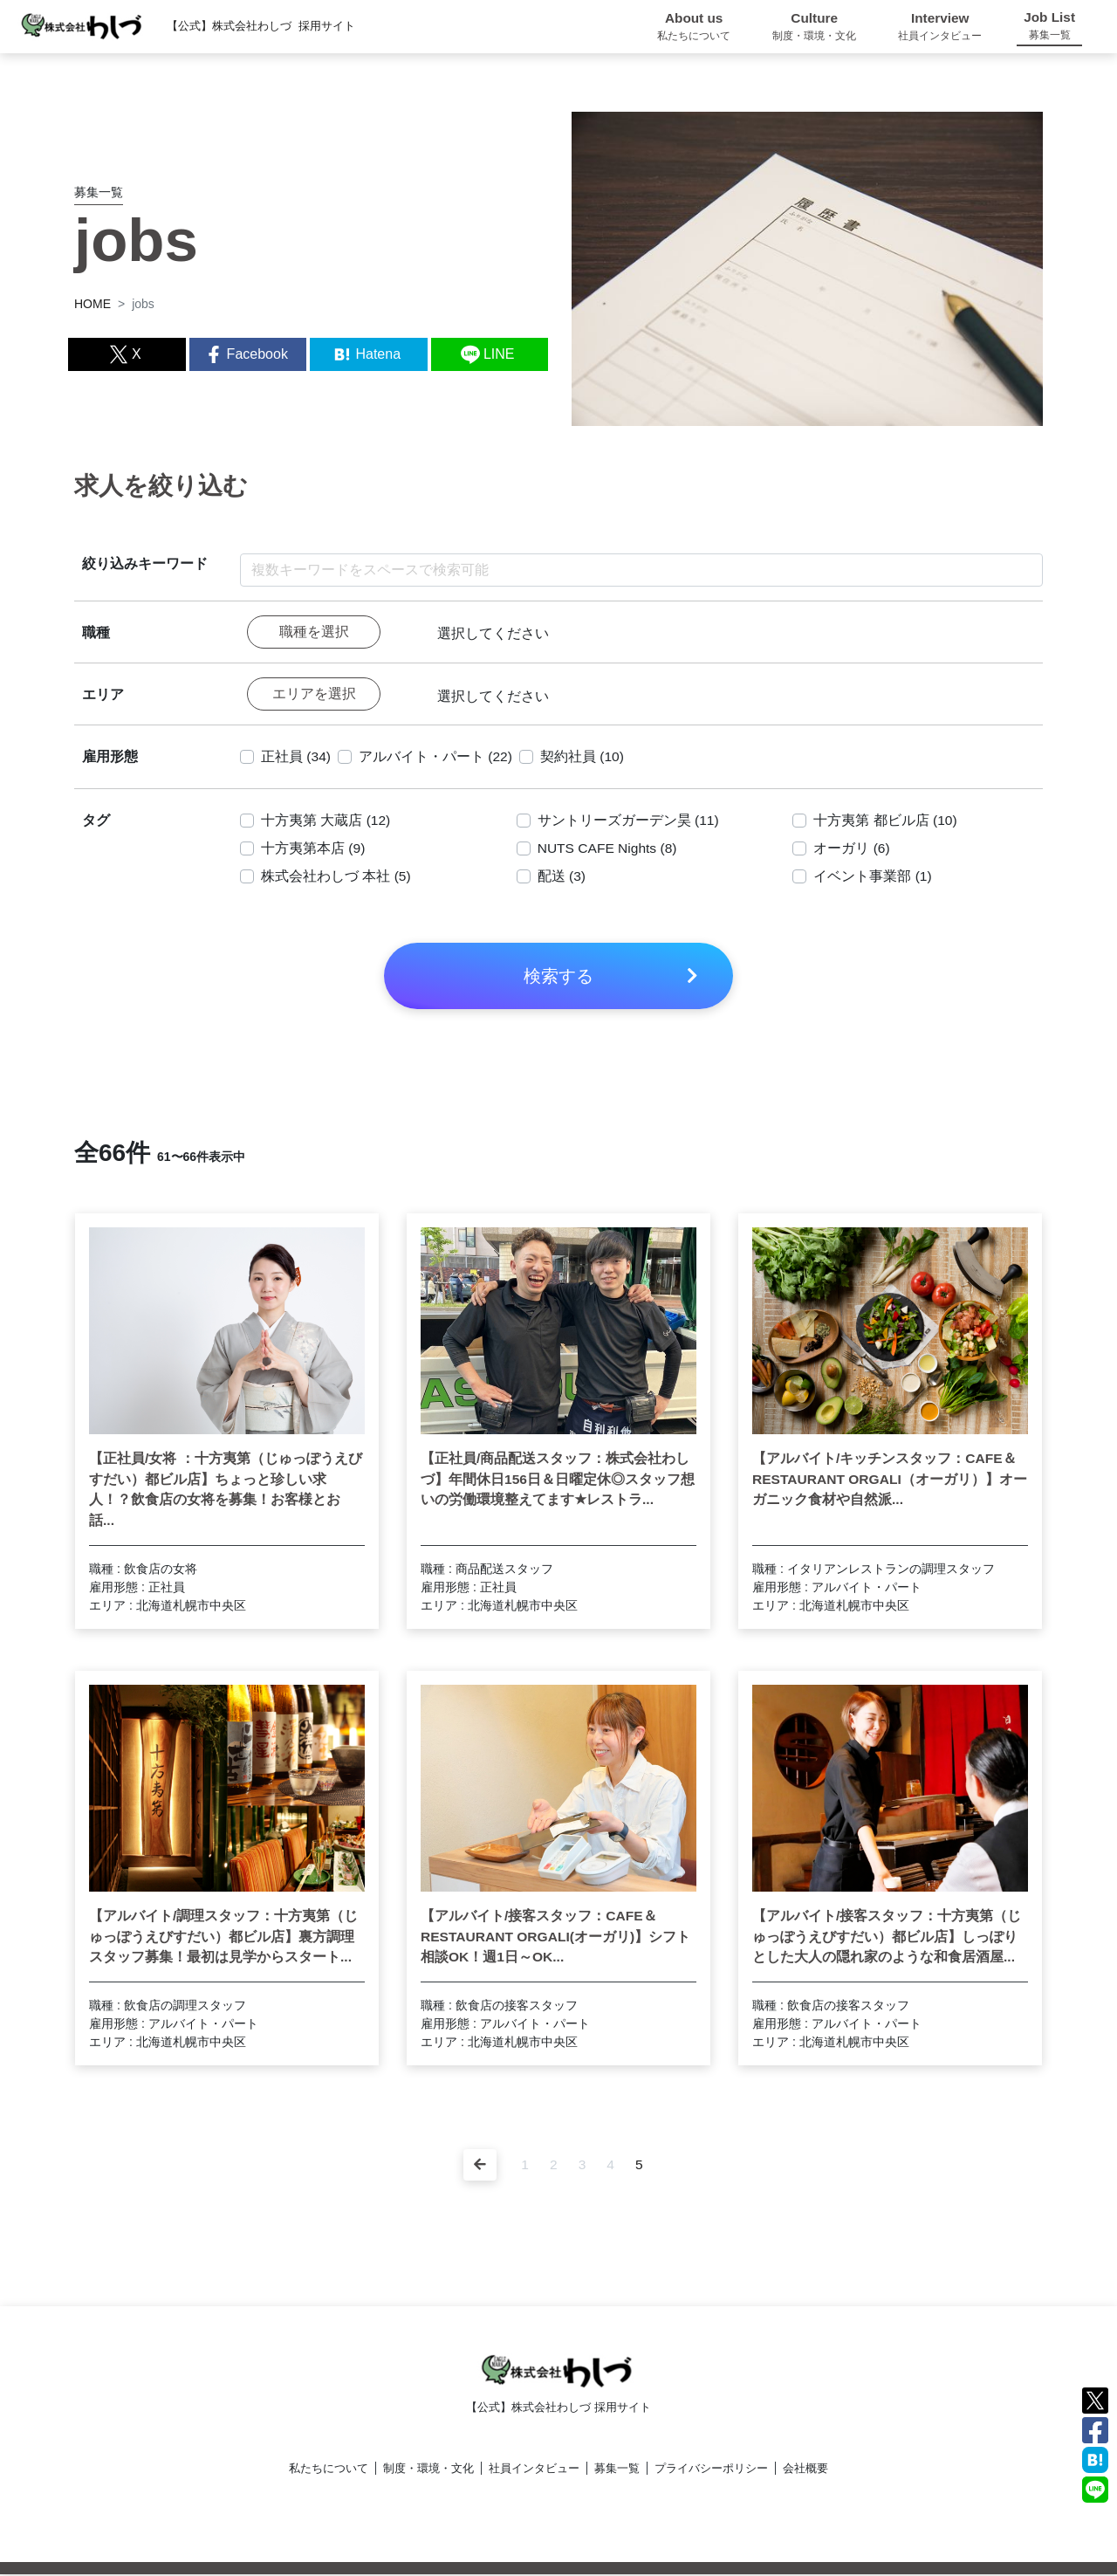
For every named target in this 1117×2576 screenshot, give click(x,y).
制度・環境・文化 (428, 2469)
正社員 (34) (296, 758)
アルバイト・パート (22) (437, 758)
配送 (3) (562, 877)
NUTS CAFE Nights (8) (609, 849)
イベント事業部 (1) (872, 877)
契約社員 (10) (584, 758)
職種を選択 (314, 632)
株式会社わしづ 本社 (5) (336, 877)
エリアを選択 (314, 695)
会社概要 (805, 2469)
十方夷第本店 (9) (313, 849)
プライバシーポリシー (711, 2469)
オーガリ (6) (851, 849)
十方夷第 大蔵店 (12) (326, 821)
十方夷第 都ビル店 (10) (885, 821)
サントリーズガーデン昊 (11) (629, 821)
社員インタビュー (534, 2469)
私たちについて (328, 2469)
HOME (92, 304)
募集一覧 (617, 2469)
